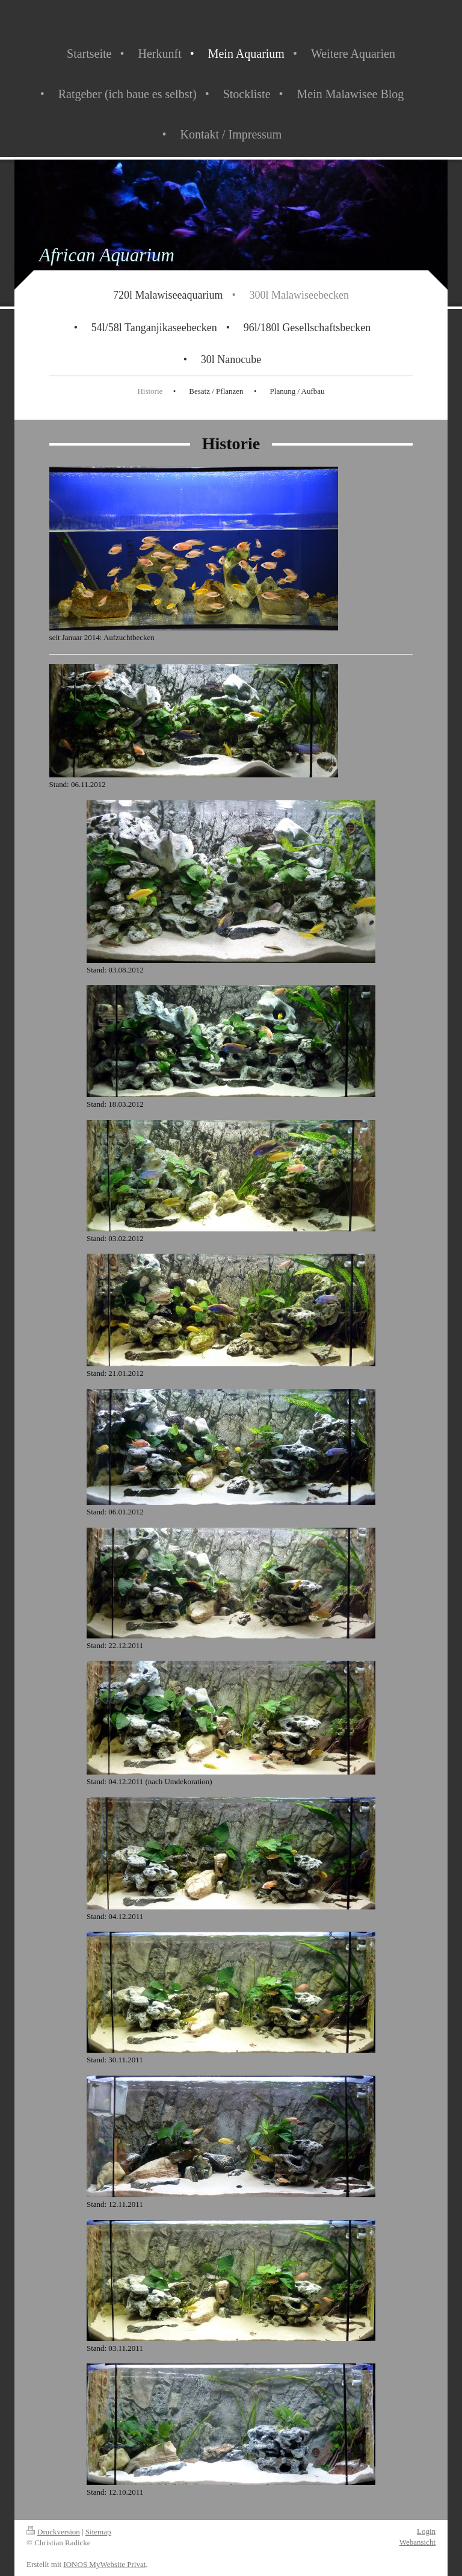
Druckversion (53, 2531)
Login (426, 2531)
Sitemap (98, 2531)
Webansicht (417, 2541)
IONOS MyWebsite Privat (104, 2564)
